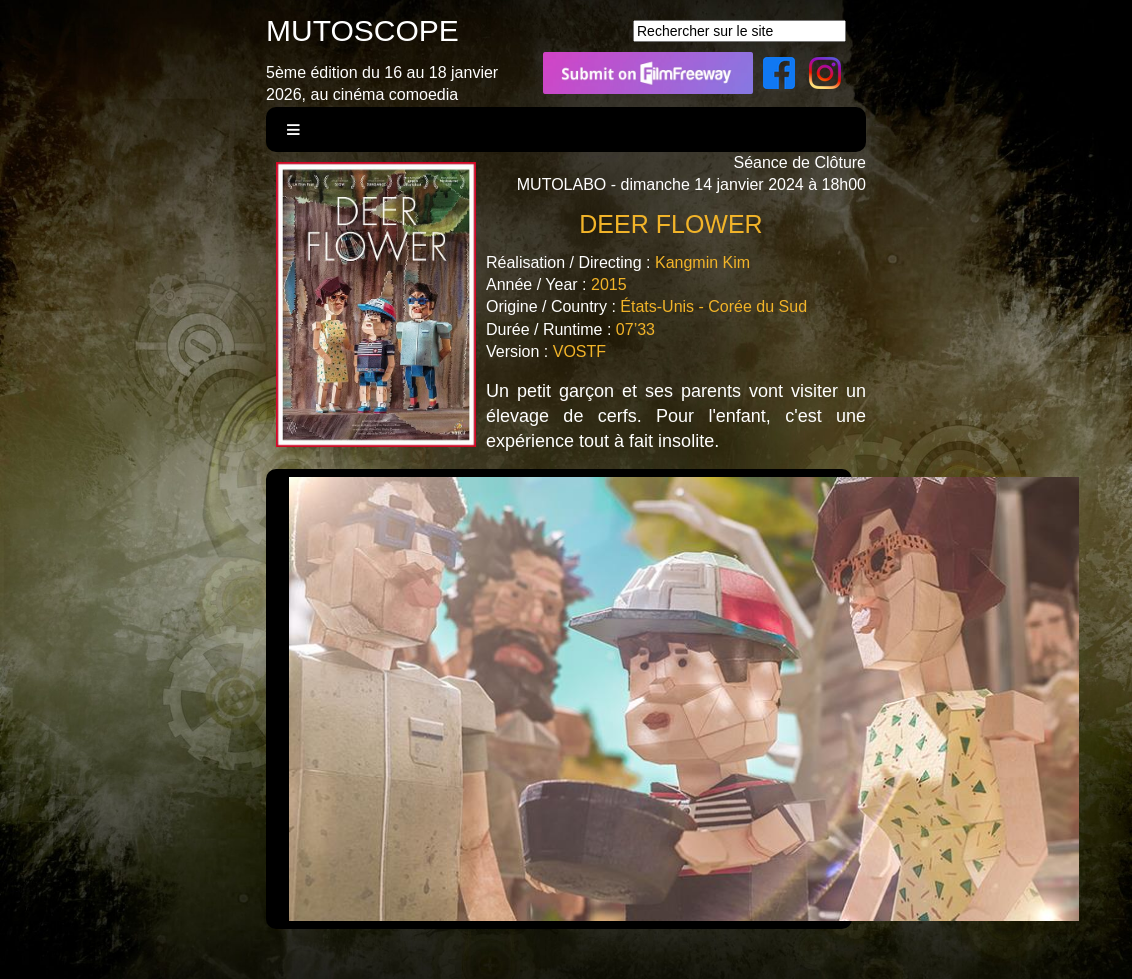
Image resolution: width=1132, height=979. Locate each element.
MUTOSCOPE (362, 30)
